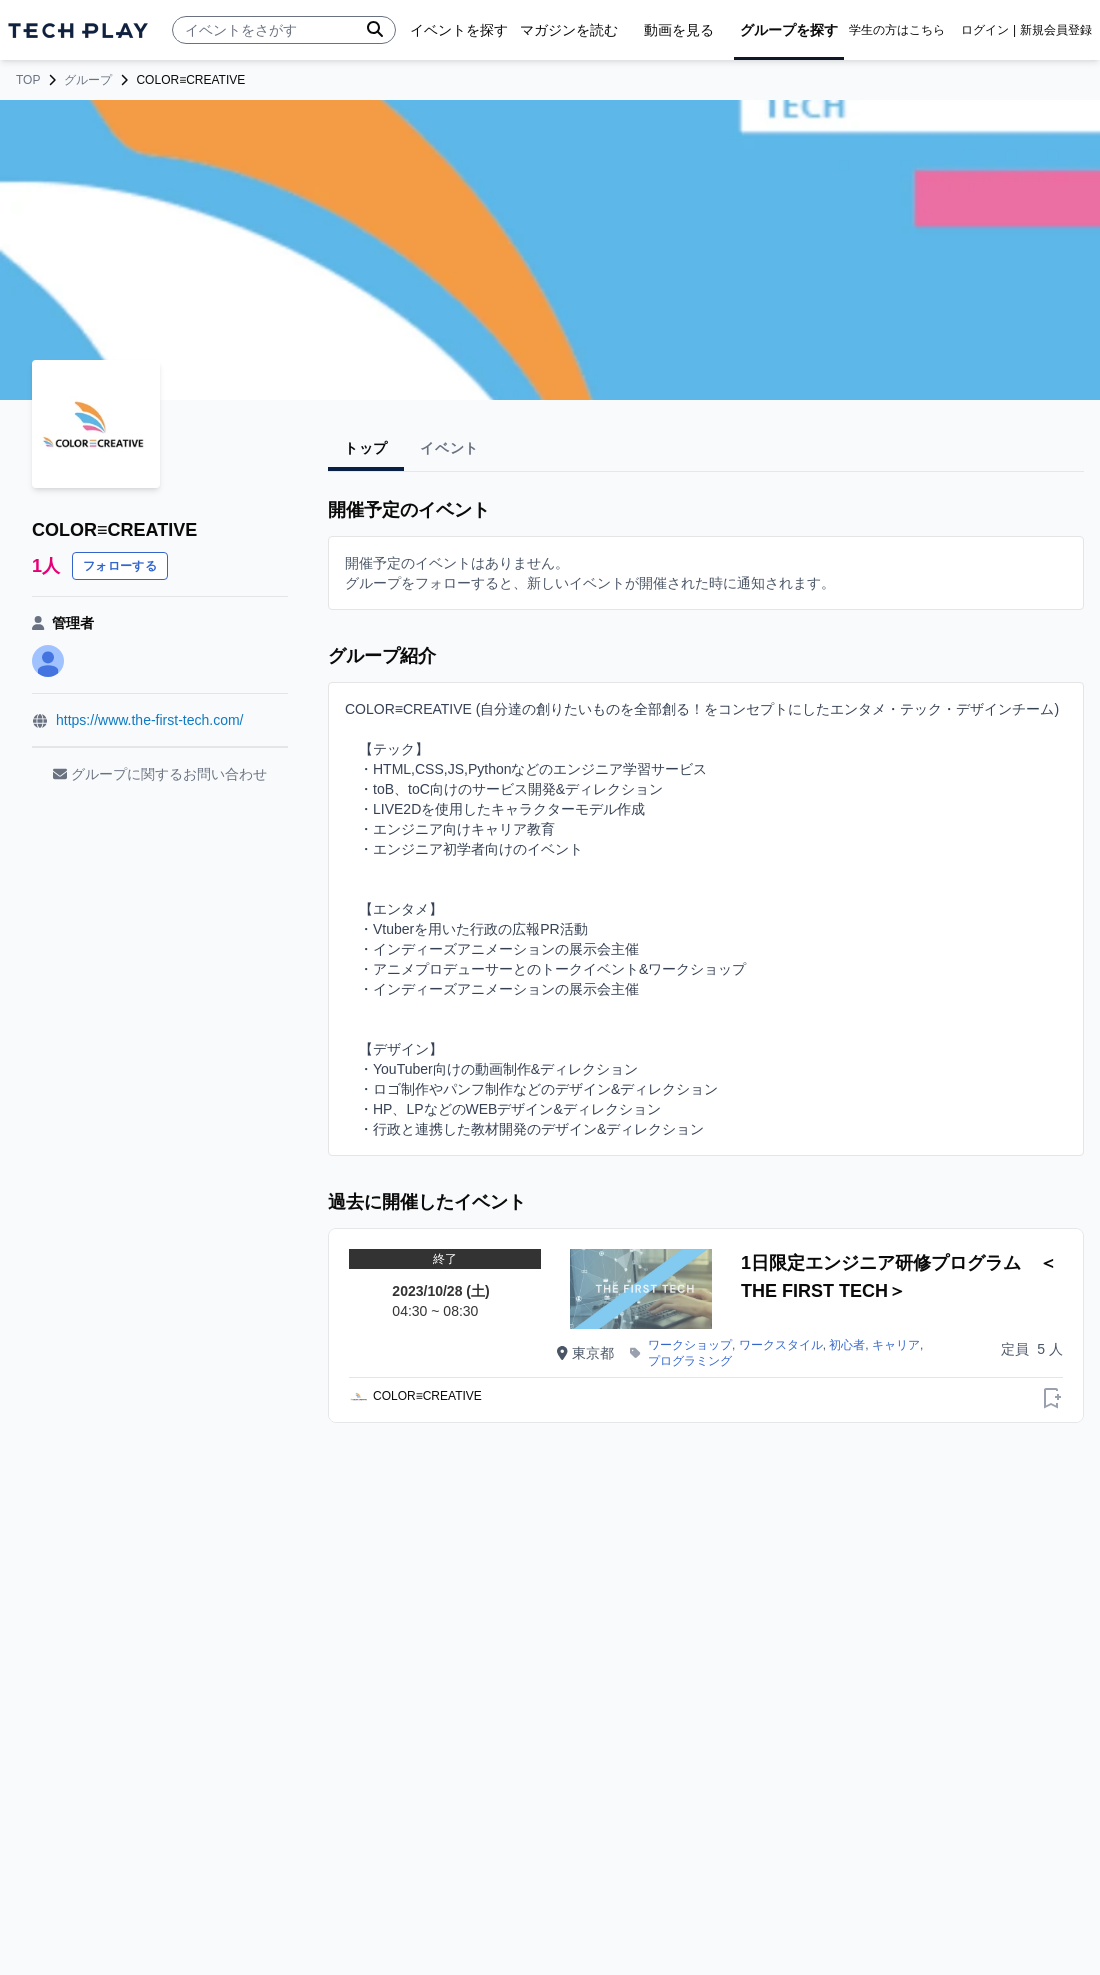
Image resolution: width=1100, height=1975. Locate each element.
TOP (28, 80)
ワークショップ (690, 1345)
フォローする (120, 566)
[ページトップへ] (78, 30)
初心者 (847, 1345)
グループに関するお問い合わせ (160, 774)
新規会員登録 (1056, 30)
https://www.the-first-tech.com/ (150, 720)
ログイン (985, 30)
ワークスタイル (781, 1345)
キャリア (896, 1345)
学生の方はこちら (897, 30)
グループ (88, 80)
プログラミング (690, 1361)
